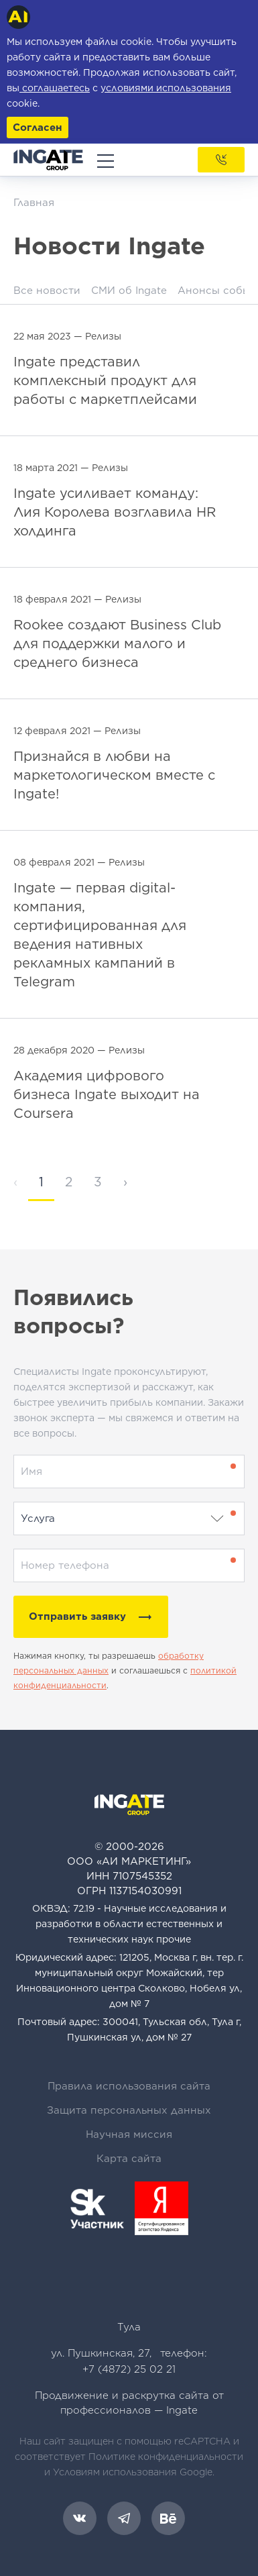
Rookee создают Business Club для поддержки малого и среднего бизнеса (117, 643)
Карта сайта (129, 2159)
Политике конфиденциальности (165, 2456)
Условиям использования (115, 2472)
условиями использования (166, 88)
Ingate (182, 2410)
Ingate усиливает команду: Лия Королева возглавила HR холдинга (114, 512)
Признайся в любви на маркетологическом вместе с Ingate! (114, 775)
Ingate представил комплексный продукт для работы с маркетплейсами (105, 380)
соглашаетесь (54, 88)
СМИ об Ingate (129, 291)
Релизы (103, 336)
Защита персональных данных (129, 2110)
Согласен (37, 127)
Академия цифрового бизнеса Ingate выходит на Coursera (106, 1094)
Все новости (46, 291)
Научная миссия (129, 2134)
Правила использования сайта (129, 2086)
